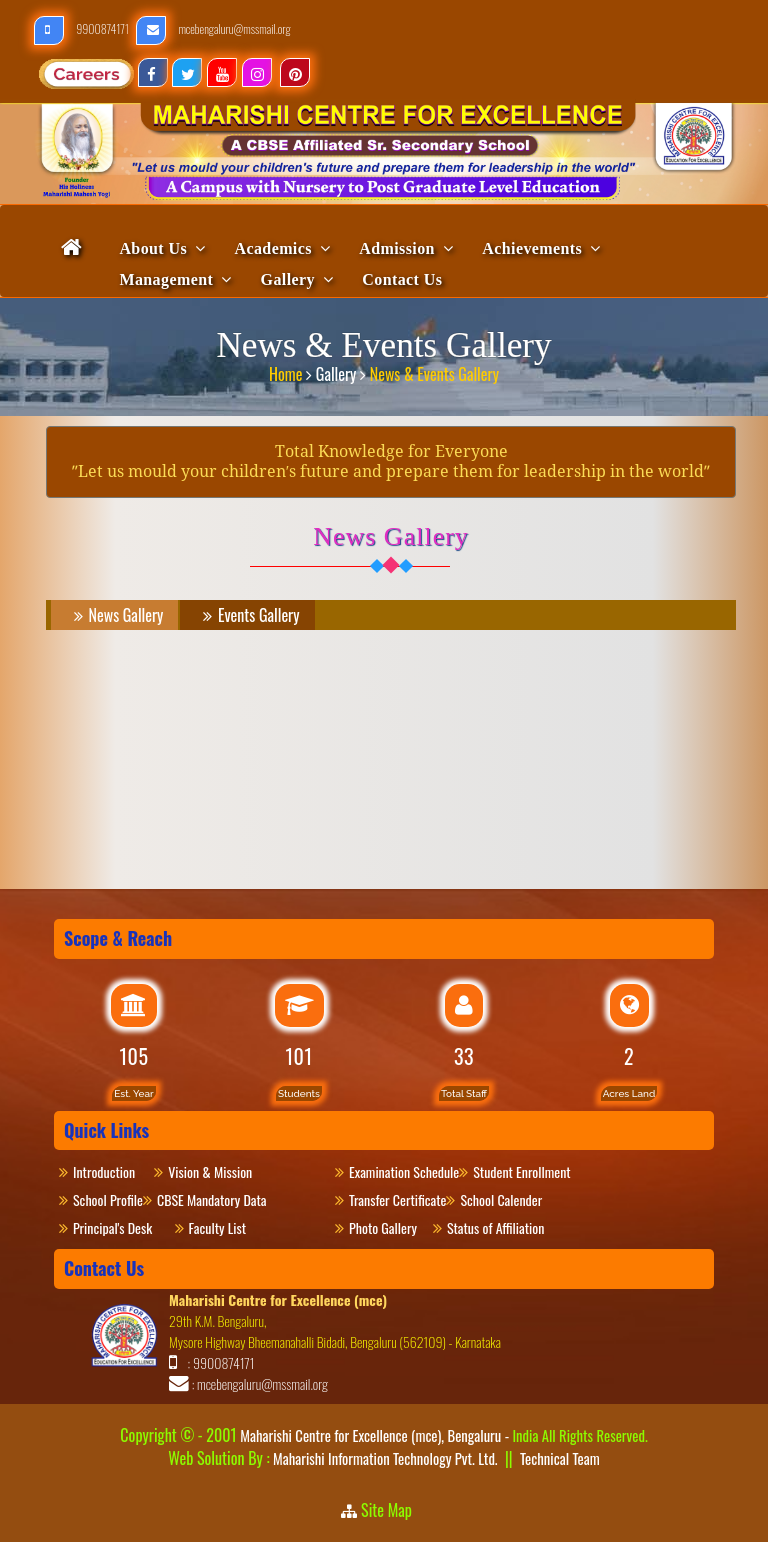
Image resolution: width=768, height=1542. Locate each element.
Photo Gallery (391, 1227)
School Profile (108, 1199)
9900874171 (82, 28)
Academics (272, 248)
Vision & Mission (219, 1171)
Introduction (113, 1171)
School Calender (501, 1199)
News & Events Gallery (434, 370)
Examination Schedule (404, 1171)
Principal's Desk (124, 1227)
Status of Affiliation (495, 1227)
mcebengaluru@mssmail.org (213, 28)
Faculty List (217, 1227)
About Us (153, 248)
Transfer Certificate (397, 1199)
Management (166, 279)
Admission (397, 248)
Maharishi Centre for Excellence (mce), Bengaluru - (443, 1435)
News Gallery (115, 615)
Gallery (288, 279)
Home (287, 370)
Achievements (532, 248)
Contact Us (402, 279)
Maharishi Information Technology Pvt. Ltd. (384, 1458)
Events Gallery (248, 615)
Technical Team (560, 1458)
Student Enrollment (521, 1171)
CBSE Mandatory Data (212, 1199)
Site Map (393, 1510)
